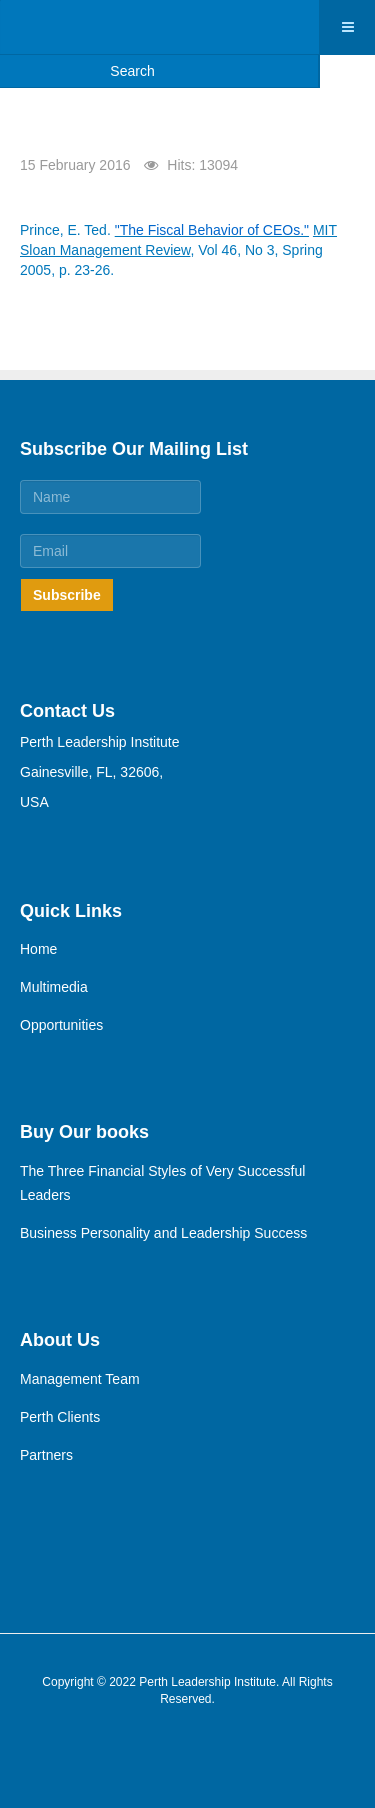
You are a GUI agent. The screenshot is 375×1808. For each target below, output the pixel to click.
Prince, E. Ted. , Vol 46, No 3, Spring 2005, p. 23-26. (178, 250)
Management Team (80, 1379)
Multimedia (54, 987)
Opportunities (61, 1025)
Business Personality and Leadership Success (163, 1233)
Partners (46, 1455)
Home (38, 949)
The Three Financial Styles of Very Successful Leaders (162, 1183)
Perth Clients (60, 1417)
